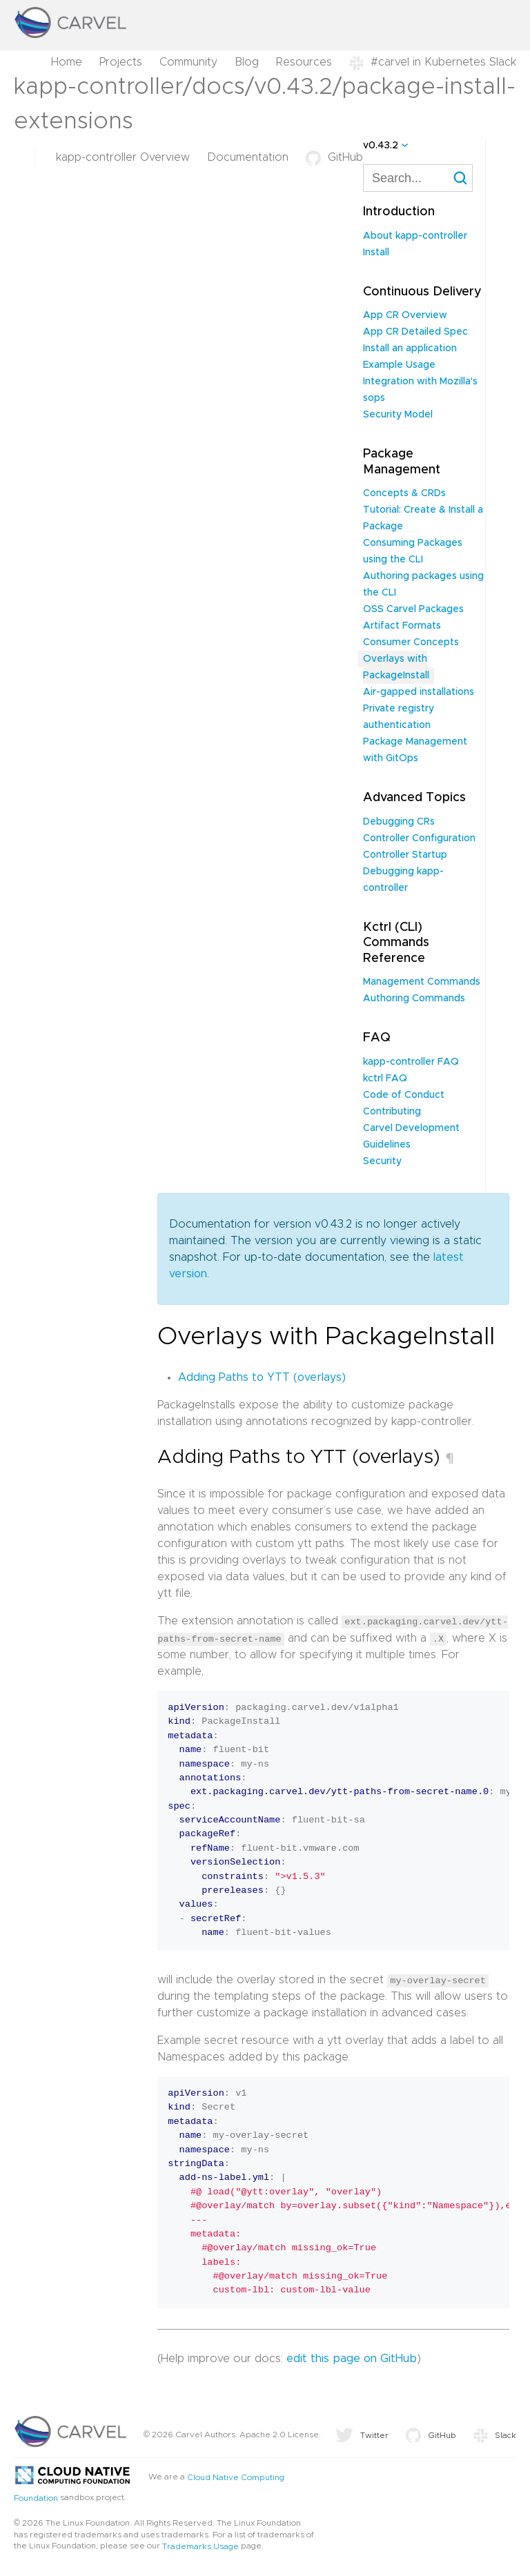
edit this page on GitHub (351, 2357)
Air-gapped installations (418, 692)
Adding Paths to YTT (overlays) (262, 1377)
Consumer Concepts (411, 642)
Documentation (247, 157)
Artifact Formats (402, 626)
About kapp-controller (415, 236)
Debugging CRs (399, 822)
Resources (304, 62)
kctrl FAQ (385, 1078)
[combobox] (418, 178)
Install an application (410, 348)
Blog (247, 62)
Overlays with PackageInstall (396, 667)
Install (376, 252)
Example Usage (399, 365)
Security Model (398, 415)
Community (188, 62)
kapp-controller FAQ (411, 1062)
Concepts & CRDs (404, 493)
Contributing (392, 1112)
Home (66, 62)
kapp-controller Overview (123, 157)
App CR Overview (405, 315)
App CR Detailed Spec (415, 332)
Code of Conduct (403, 1095)
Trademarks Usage (200, 2545)
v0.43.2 (380, 145)
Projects (120, 62)
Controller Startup (405, 855)
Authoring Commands (414, 998)
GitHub (334, 157)
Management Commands (421, 982)
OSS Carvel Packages (413, 609)
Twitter (362, 2434)
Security (382, 1161)
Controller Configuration (419, 838)
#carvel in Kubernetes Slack (432, 62)
